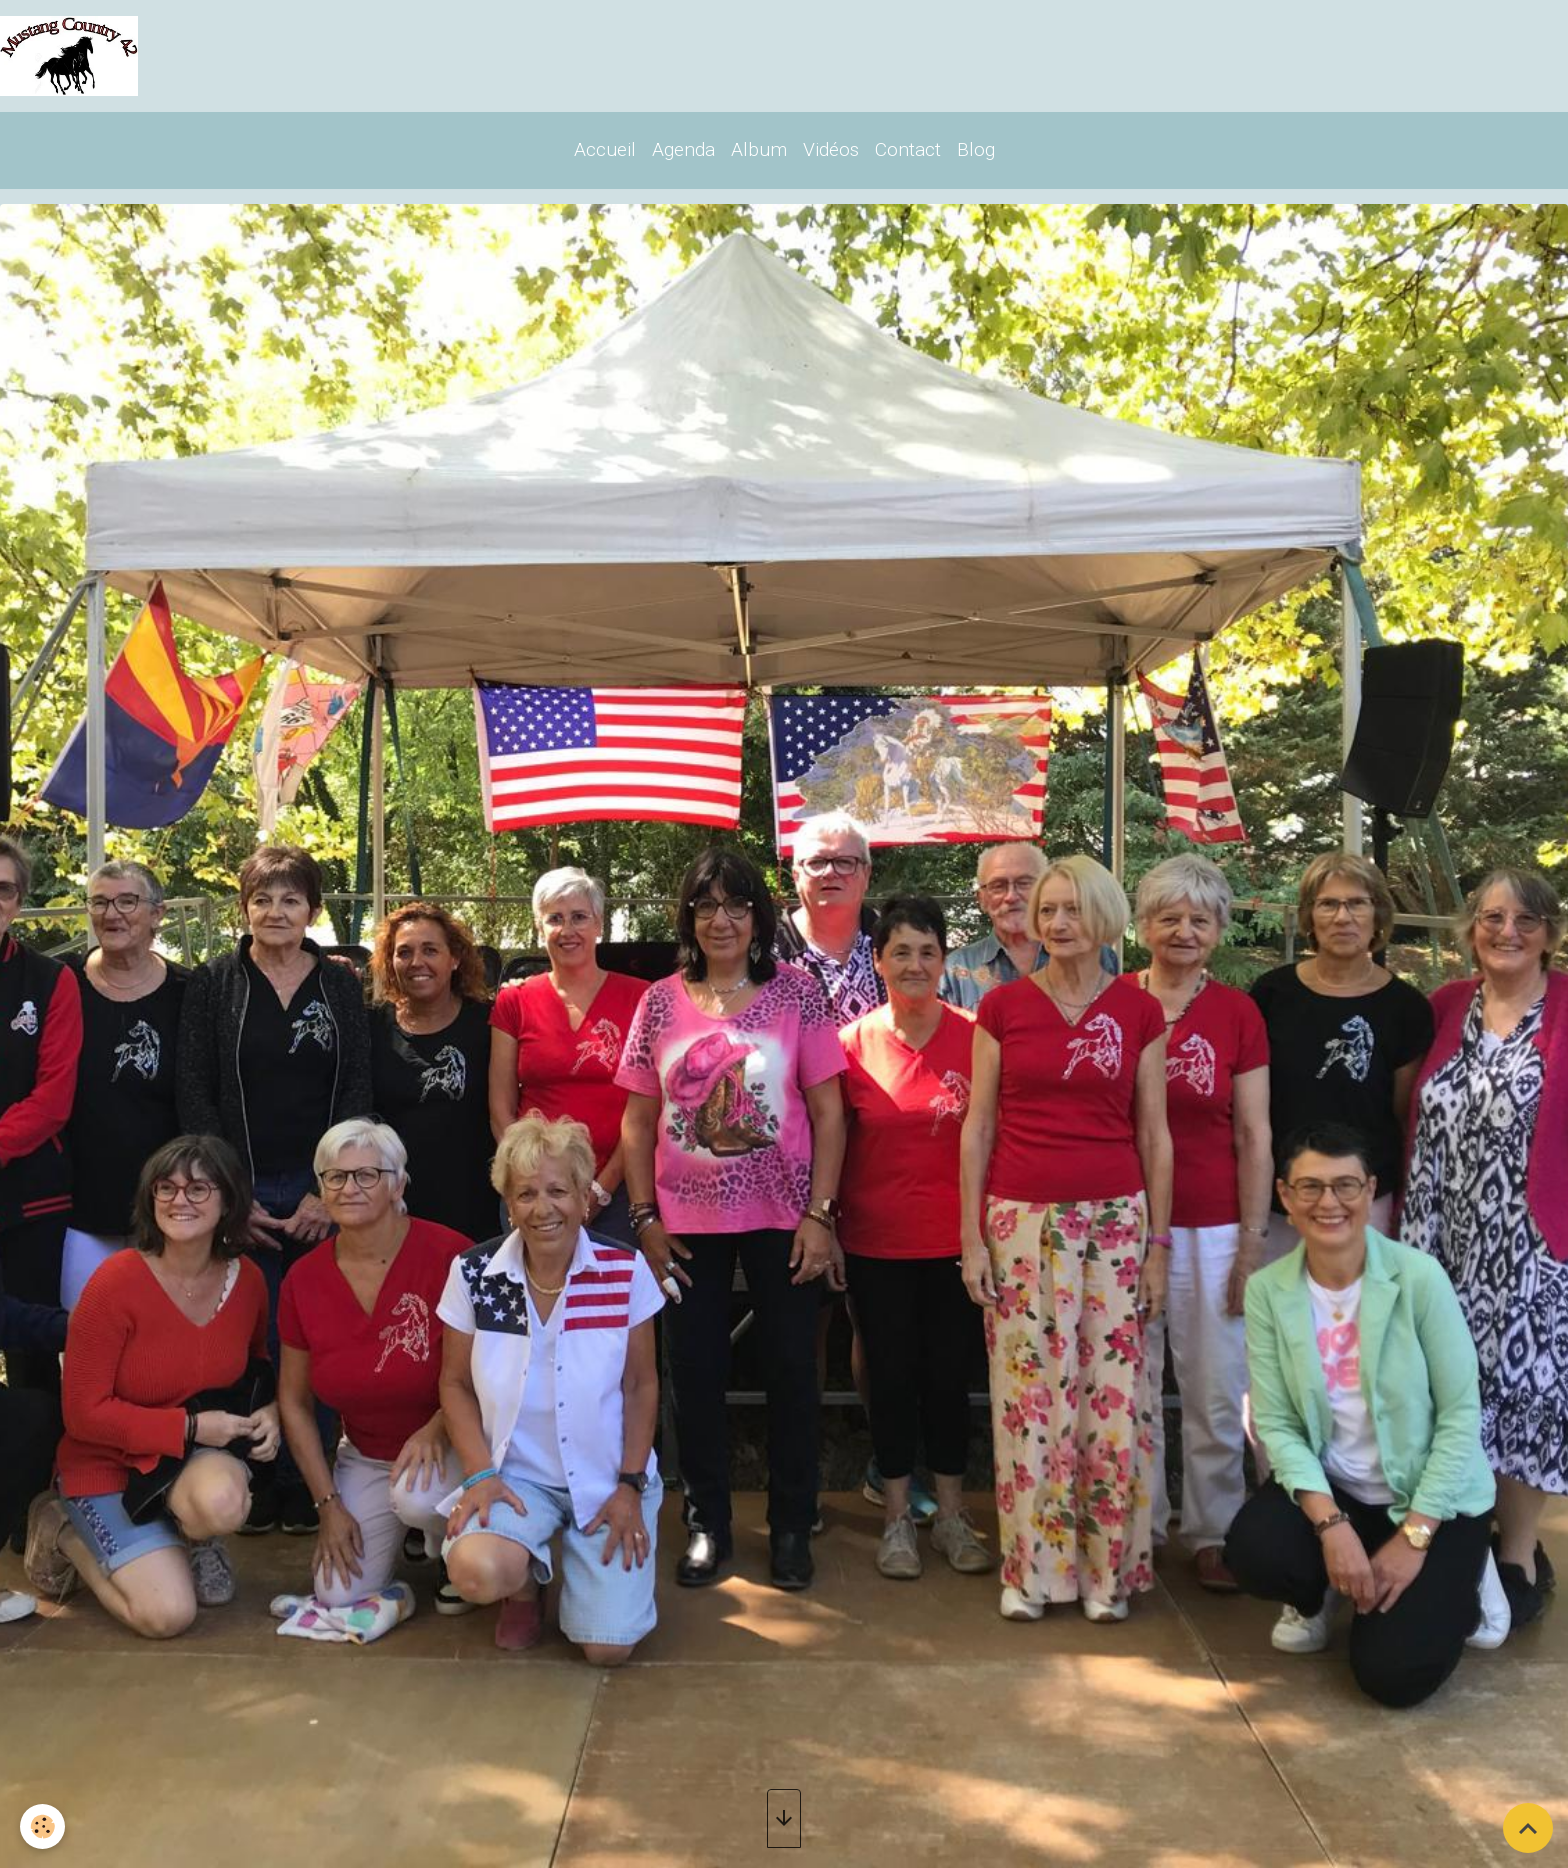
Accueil (605, 149)
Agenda (683, 149)
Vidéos (831, 149)
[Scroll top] (1528, 1828)
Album (759, 149)
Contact (908, 149)
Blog (976, 149)
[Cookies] (42, 1826)
